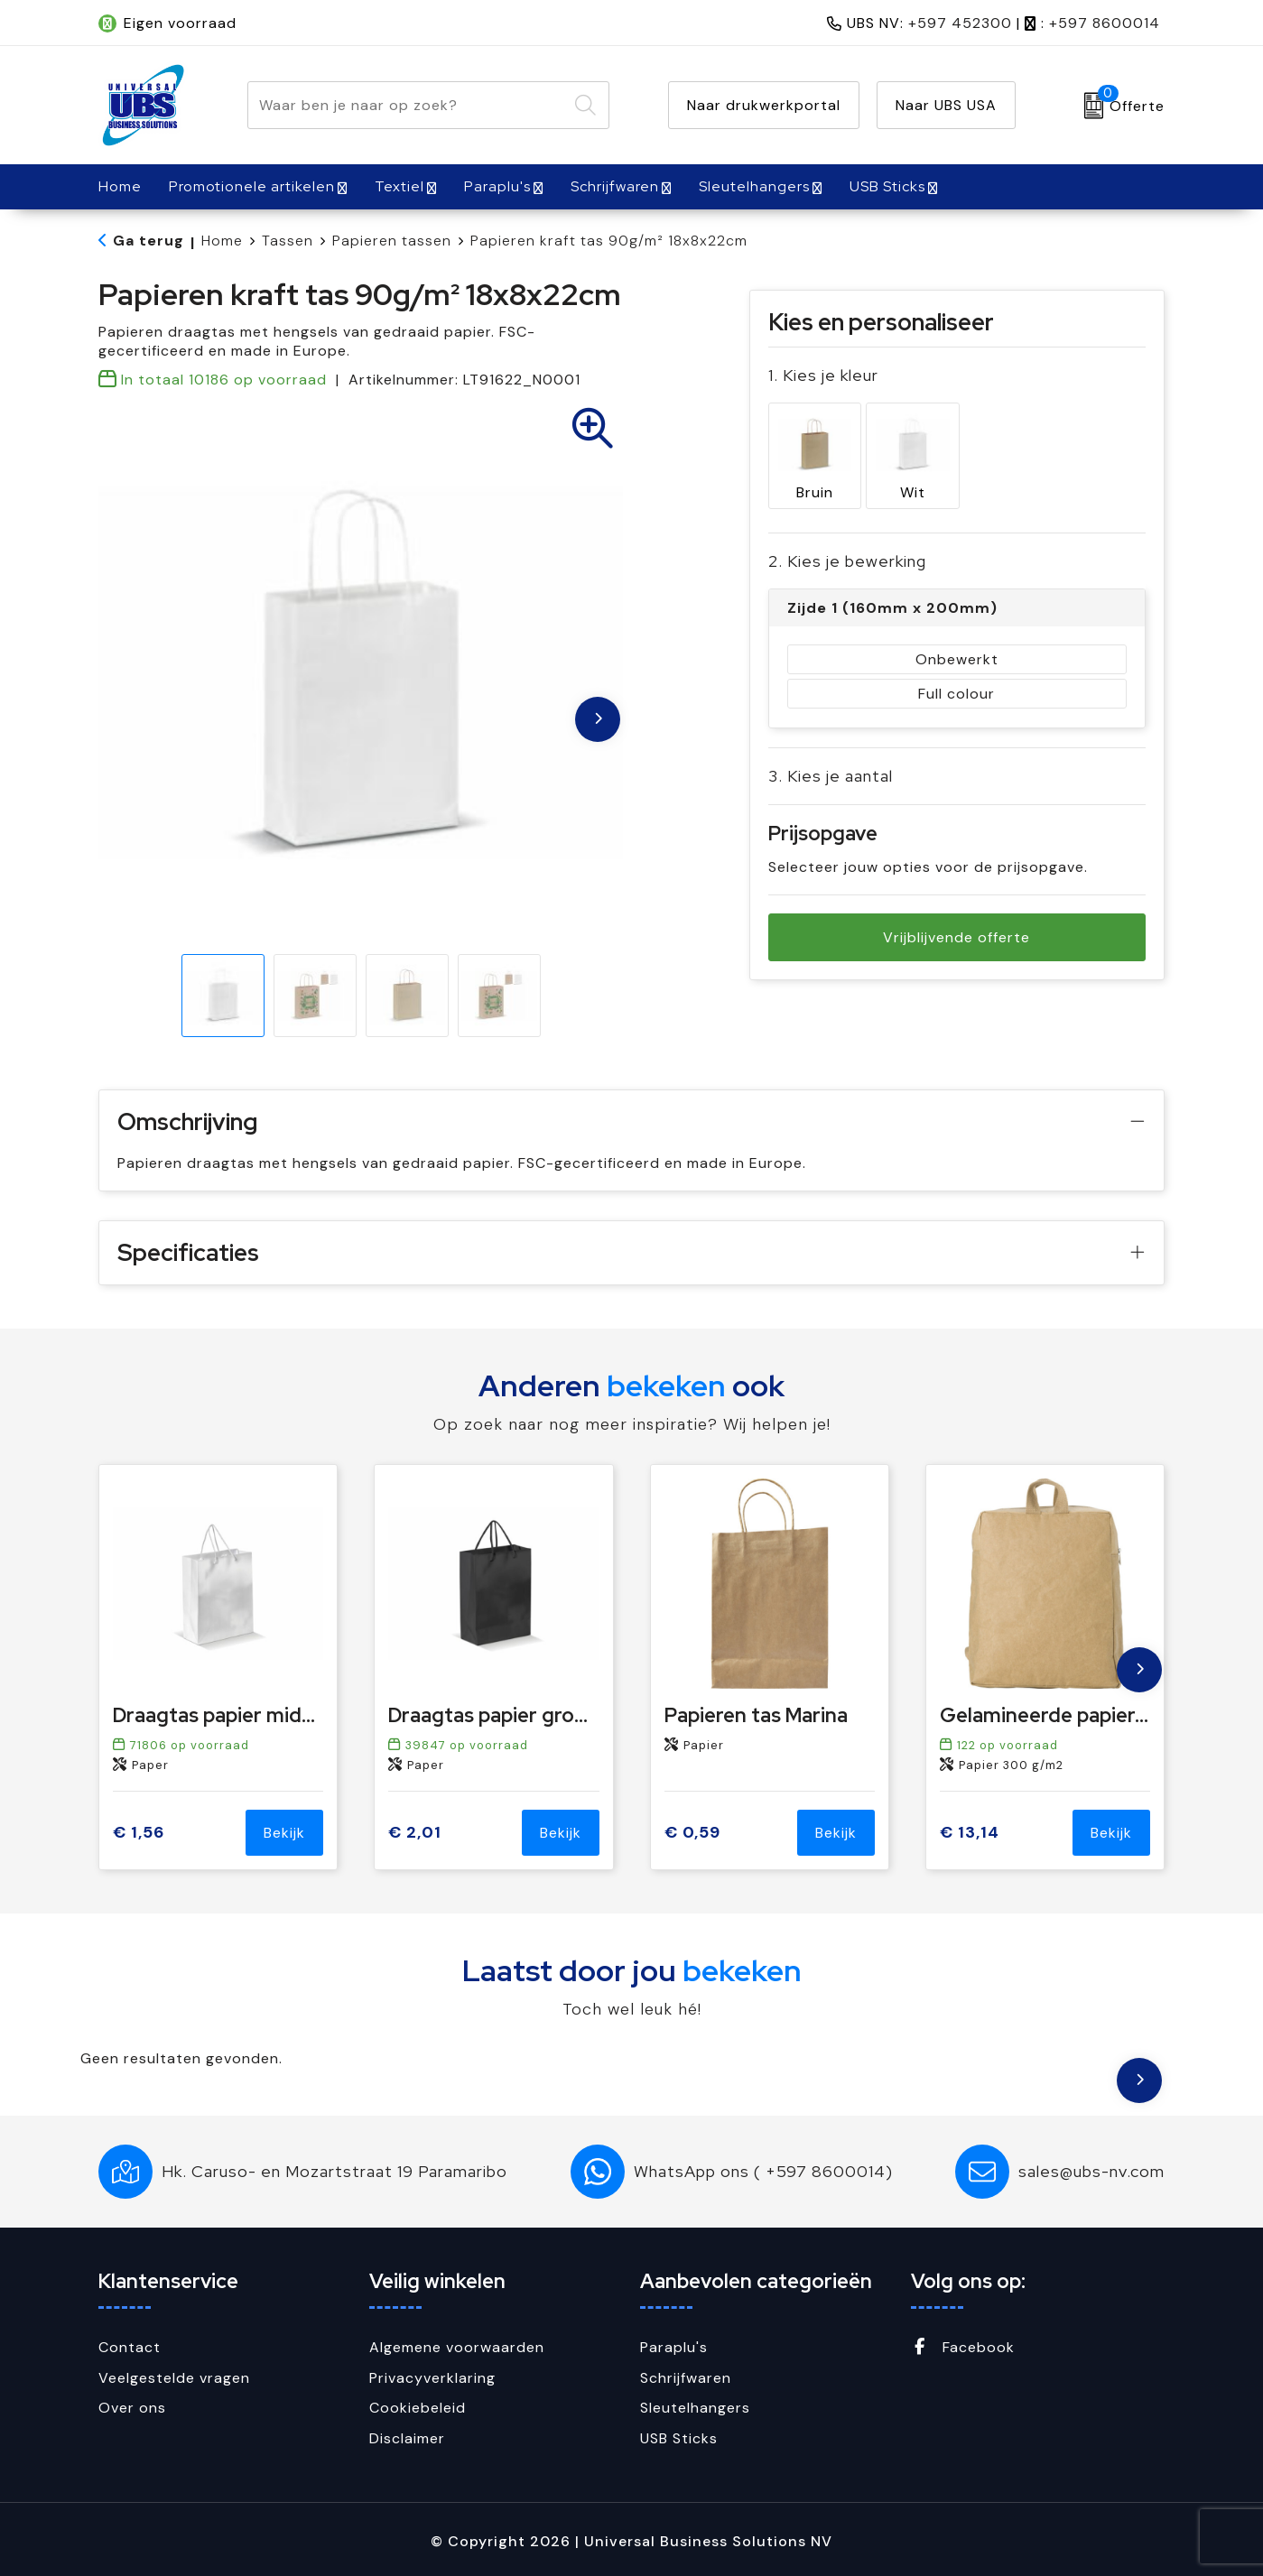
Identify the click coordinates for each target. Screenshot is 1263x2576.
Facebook (963, 2347)
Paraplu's (497, 186)
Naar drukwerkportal (763, 105)
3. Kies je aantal (830, 772)
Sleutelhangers (754, 186)
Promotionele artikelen (252, 186)
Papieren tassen (391, 240)
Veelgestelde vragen (174, 2377)
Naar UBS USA (946, 105)
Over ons (132, 2407)
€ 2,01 (414, 1832)
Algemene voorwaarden (456, 2347)
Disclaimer (407, 2438)
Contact (129, 2347)
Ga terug (148, 240)
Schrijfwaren (615, 186)
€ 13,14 (969, 1832)
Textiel (399, 186)
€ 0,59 (692, 1832)
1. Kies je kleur (823, 375)
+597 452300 (960, 23)
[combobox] (407, 105)
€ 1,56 (138, 1832)
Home (222, 240)
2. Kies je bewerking (847, 557)
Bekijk (284, 1832)
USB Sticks (887, 186)
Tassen (287, 240)
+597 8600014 (1104, 23)
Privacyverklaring (432, 2377)
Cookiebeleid (417, 2407)
